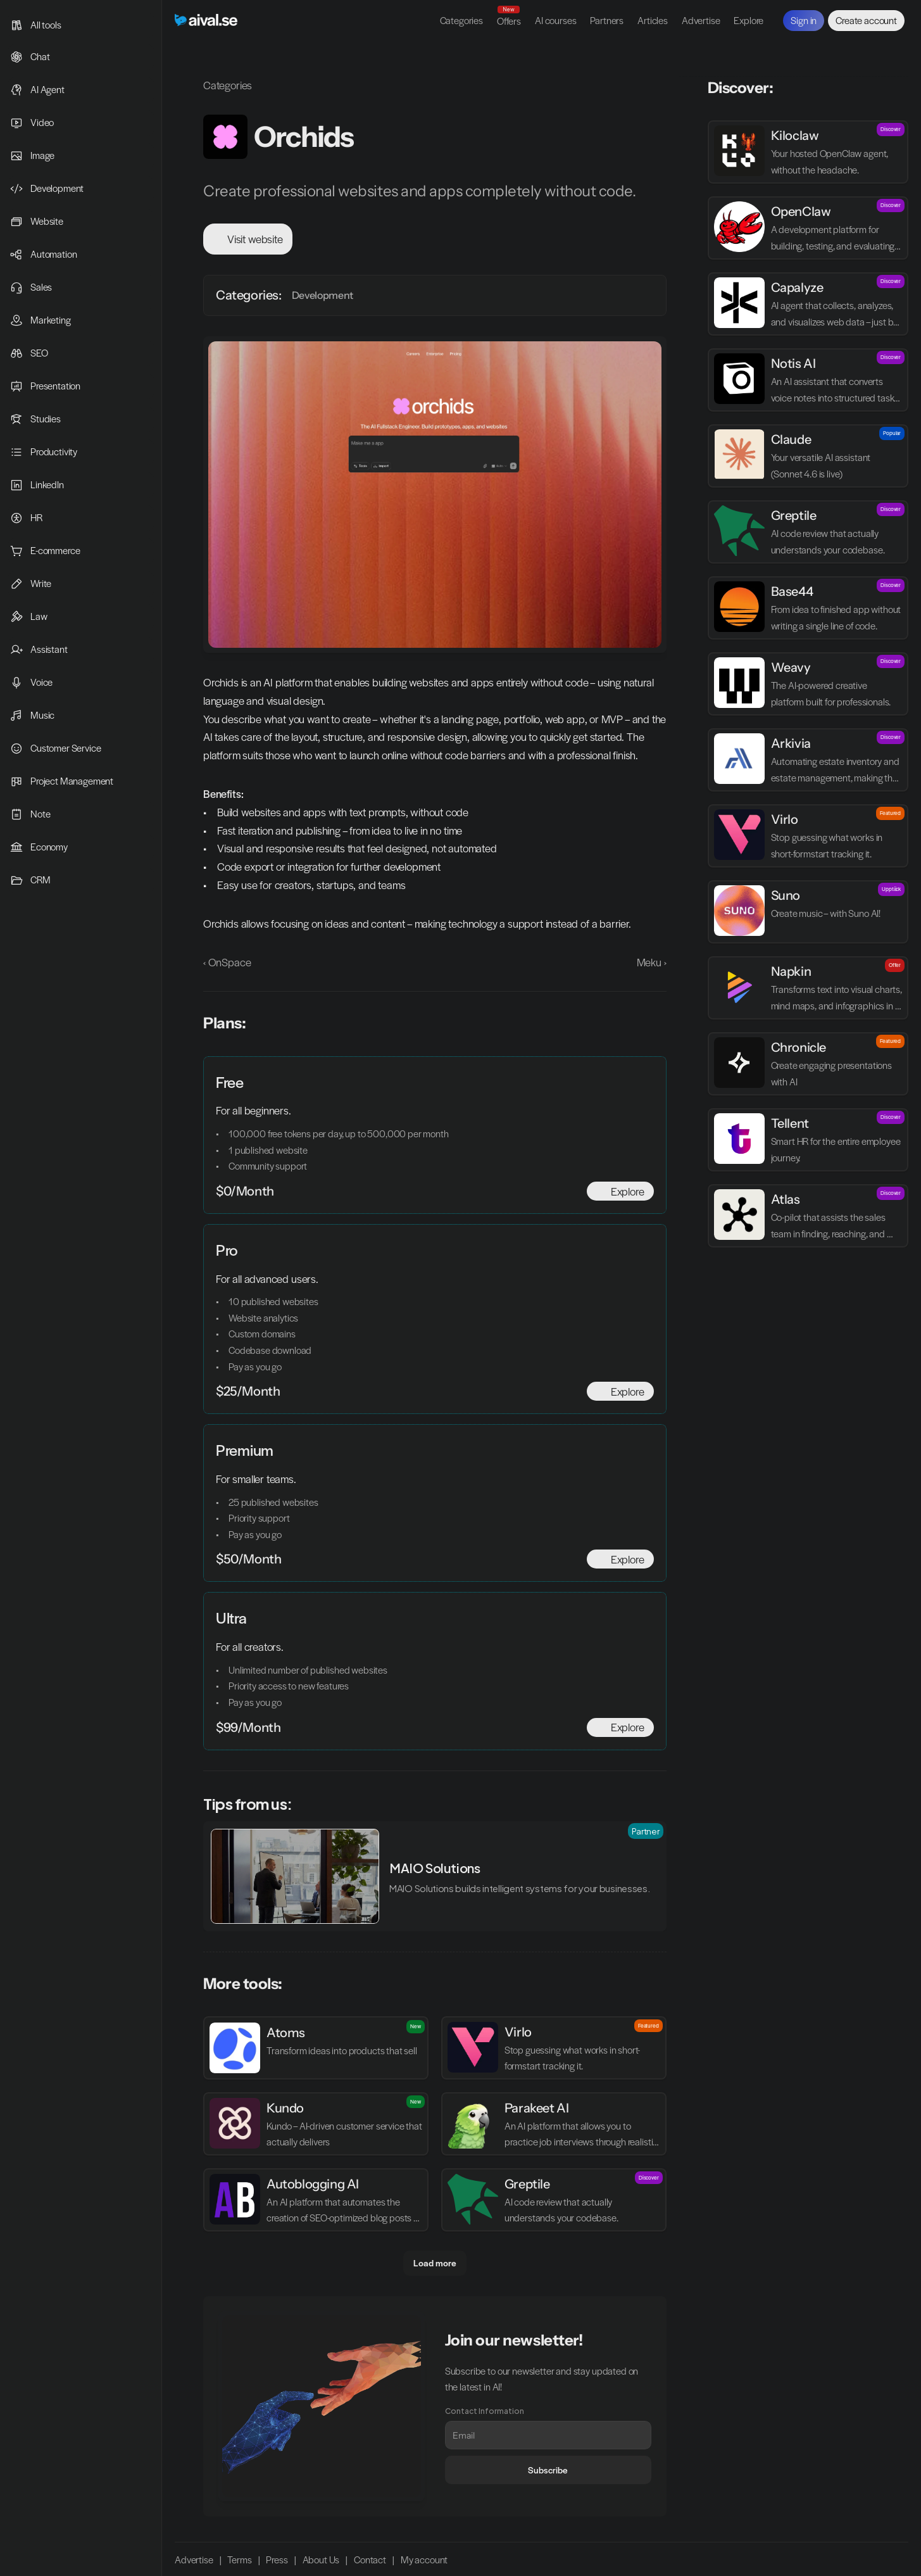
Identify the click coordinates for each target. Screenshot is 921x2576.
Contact (370, 2560)
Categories (461, 20)
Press (276, 2560)
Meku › (652, 961)
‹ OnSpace (227, 961)
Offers (509, 21)
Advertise (701, 20)
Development (322, 295)
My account (424, 2560)
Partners (606, 20)
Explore (748, 20)
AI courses (555, 20)
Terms (239, 2560)
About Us (321, 2560)
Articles (652, 20)
